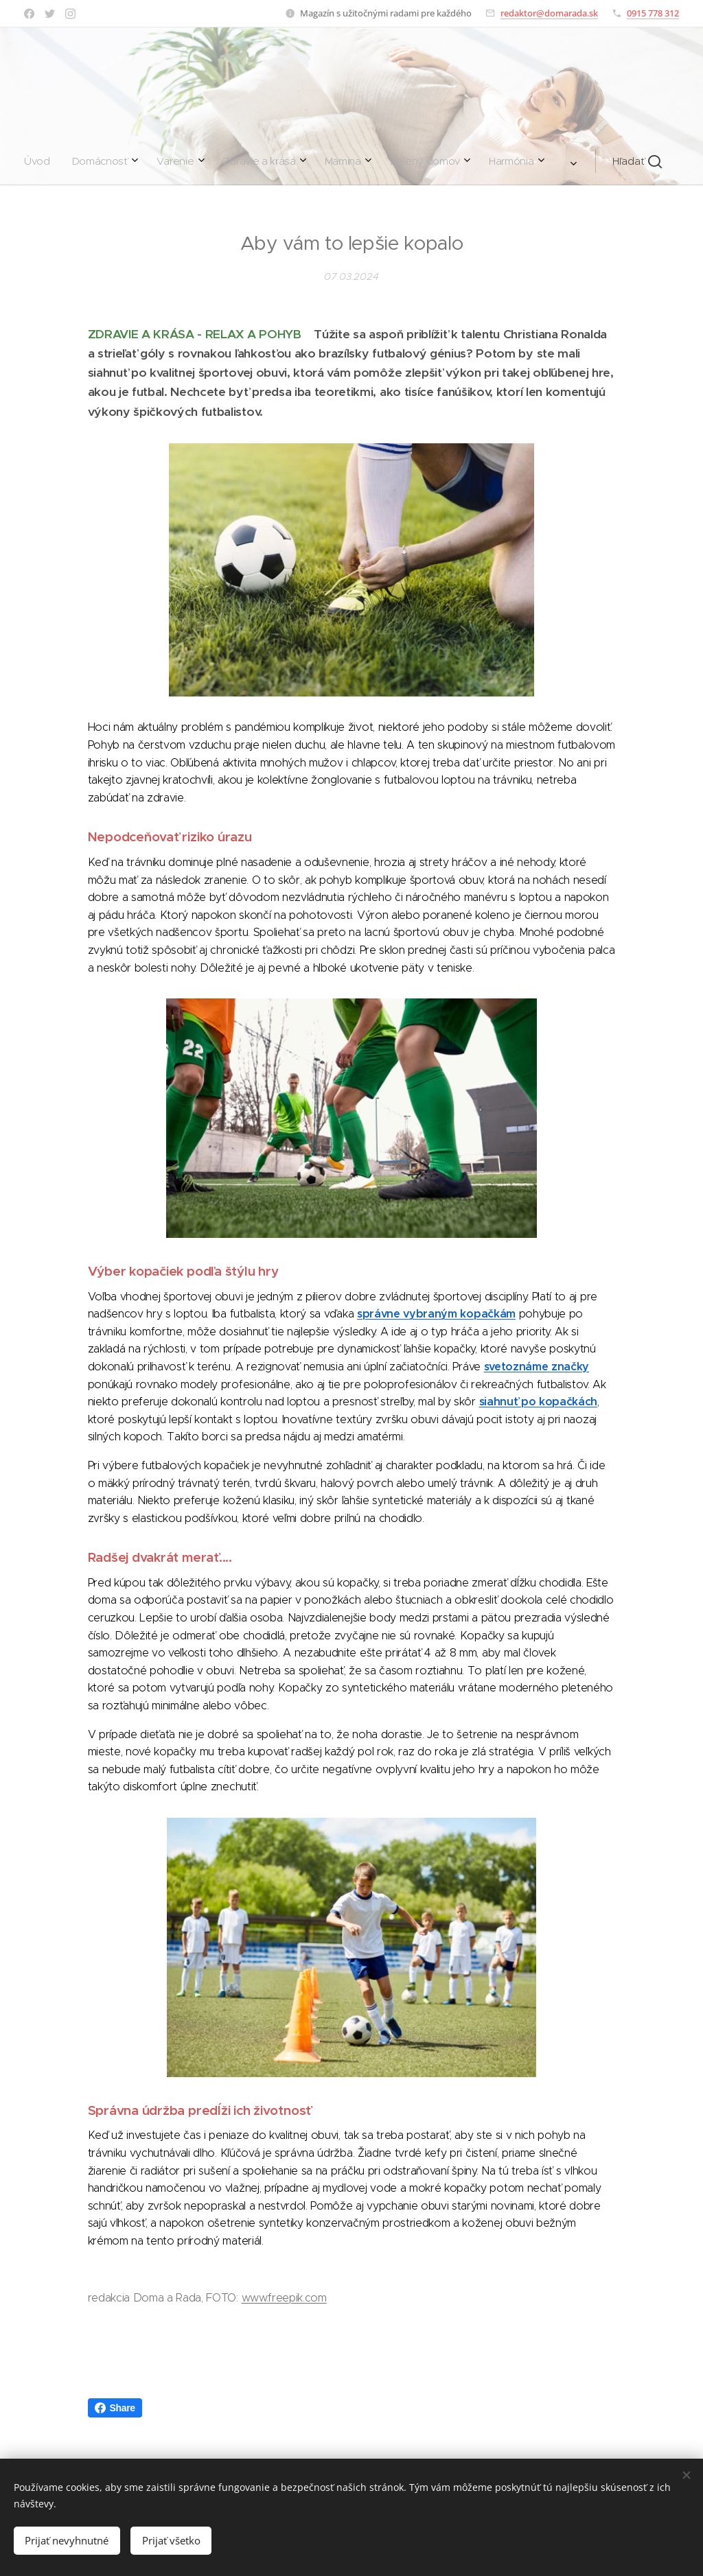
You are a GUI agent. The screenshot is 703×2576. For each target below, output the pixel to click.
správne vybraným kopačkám (436, 1314)
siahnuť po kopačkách (538, 1401)
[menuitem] (199, 161)
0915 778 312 (653, 13)
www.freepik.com (284, 2297)
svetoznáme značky (537, 1366)
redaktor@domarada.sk (549, 13)
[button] (467, 161)
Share (115, 2407)
